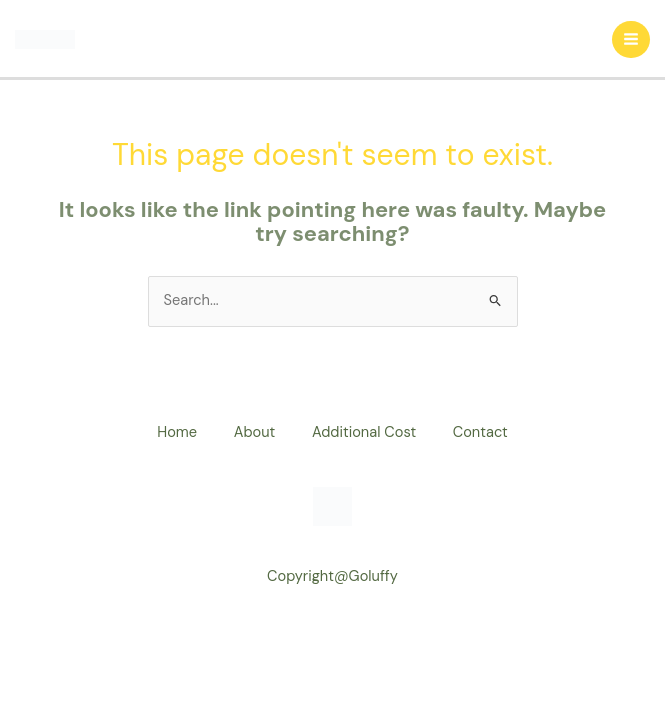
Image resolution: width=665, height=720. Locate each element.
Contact (485, 432)
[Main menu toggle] (631, 40)
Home (172, 432)
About (253, 432)
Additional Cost (366, 432)
